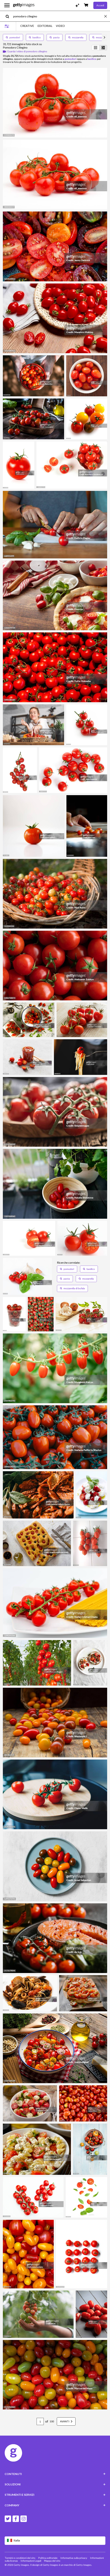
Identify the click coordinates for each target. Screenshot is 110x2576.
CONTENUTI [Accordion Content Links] (55, 2474)
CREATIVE (27, 25)
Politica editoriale (48, 2557)
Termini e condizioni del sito (20, 2557)
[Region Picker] (55, 2540)
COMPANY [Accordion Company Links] (55, 2505)
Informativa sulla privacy (73, 2557)
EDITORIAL (45, 25)
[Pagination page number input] (40, 2421)
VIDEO (60, 25)
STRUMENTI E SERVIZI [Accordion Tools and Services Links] (55, 2494)
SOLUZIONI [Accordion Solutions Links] (55, 2484)
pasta (54, 37)
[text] (58, 16)
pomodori (13, 37)
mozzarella (75, 37)
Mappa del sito (52, 2560)
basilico (35, 37)
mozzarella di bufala (72, 1288)
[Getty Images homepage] (23, 5)
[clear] (107, 16)
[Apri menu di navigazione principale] (7, 5)
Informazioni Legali (31, 2560)
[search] (9, 16)
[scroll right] (104, 37)
